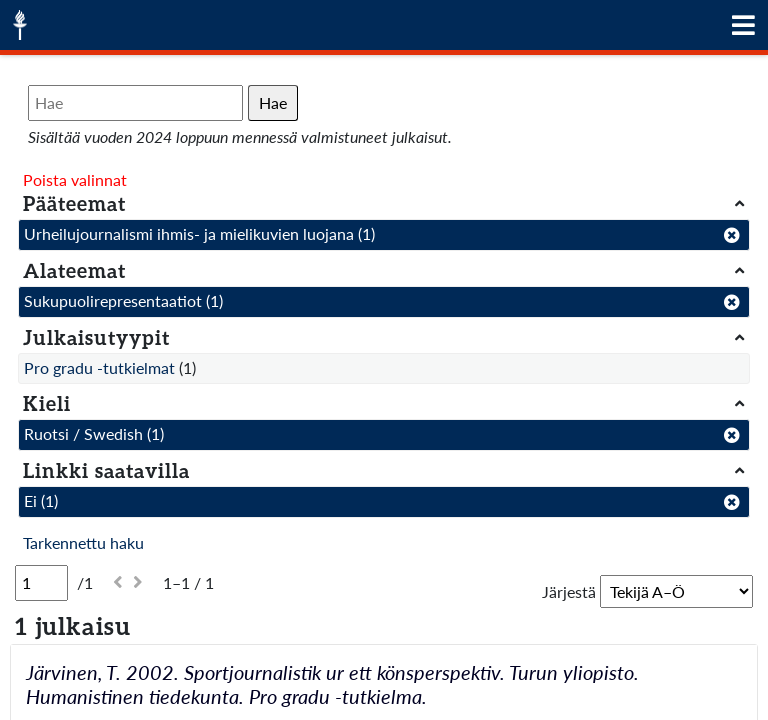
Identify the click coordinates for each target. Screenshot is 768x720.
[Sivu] (41, 583)
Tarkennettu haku (83, 542)
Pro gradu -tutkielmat (99, 367)
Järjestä (569, 591)
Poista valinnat (75, 179)
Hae (273, 102)
